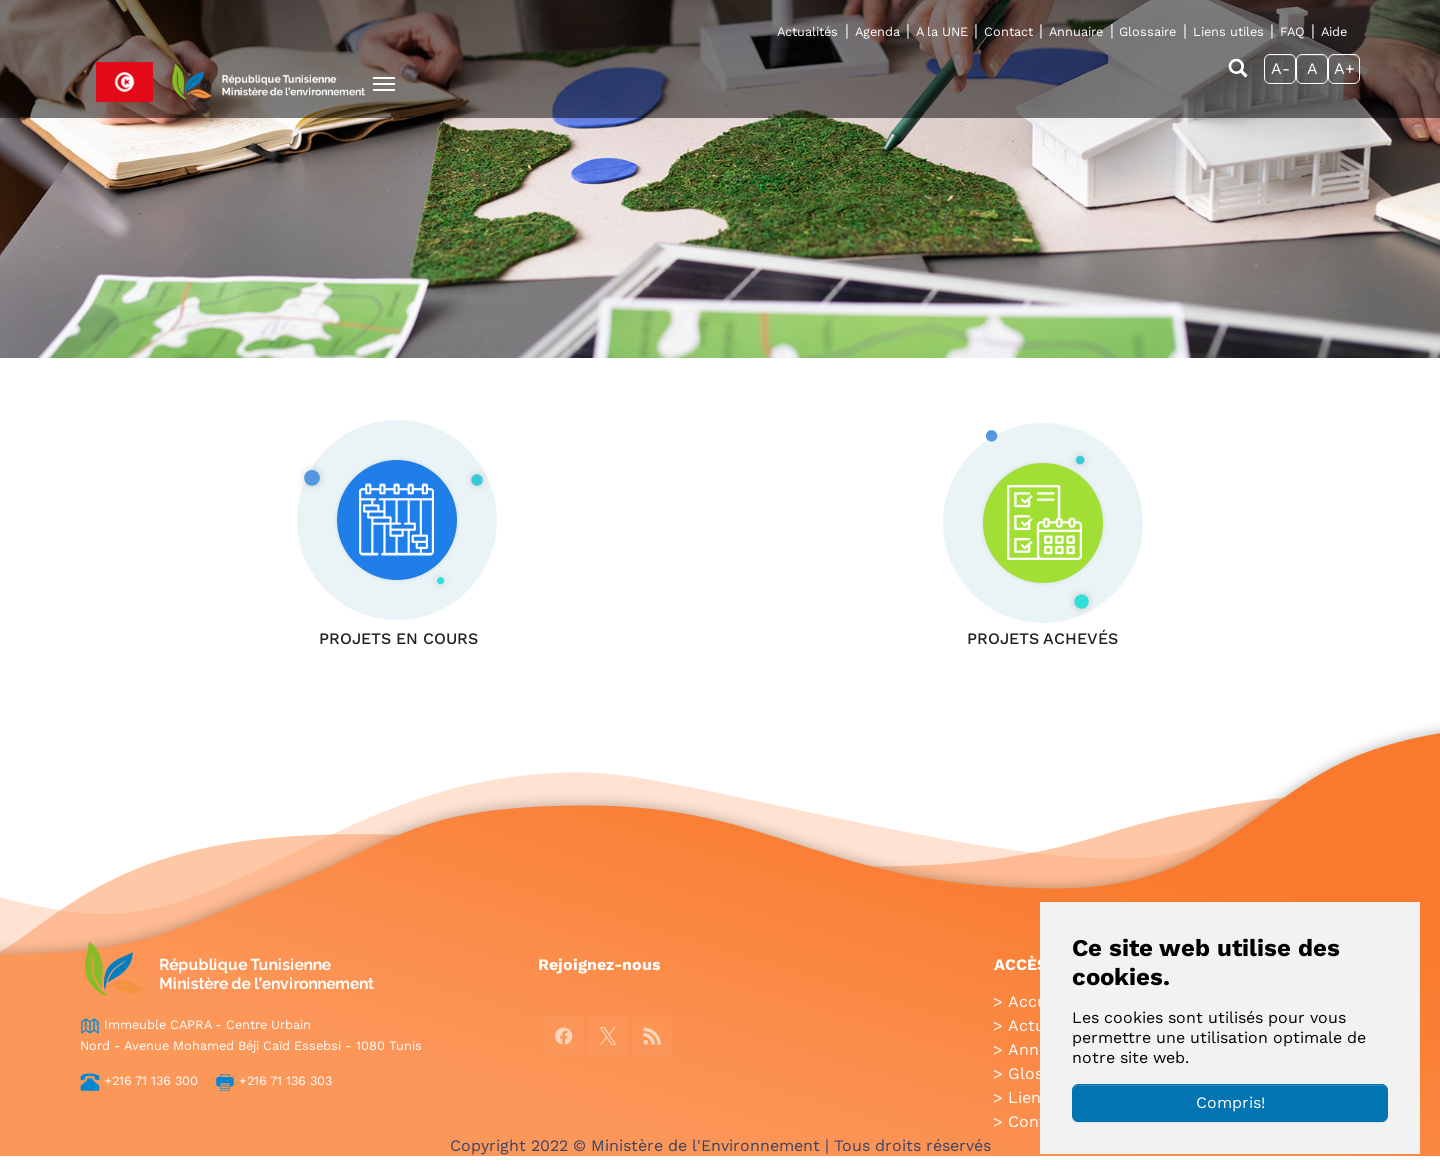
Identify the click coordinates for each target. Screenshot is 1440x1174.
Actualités (807, 31)
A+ (1344, 68)
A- (1280, 68)
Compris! (1230, 1102)
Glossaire (1147, 31)
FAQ (1292, 31)
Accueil (1036, 1001)
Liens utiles (1228, 31)
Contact (1008, 31)
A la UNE (942, 31)
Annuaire (1076, 31)
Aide (1334, 31)
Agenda (877, 31)
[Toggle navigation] (384, 84)
